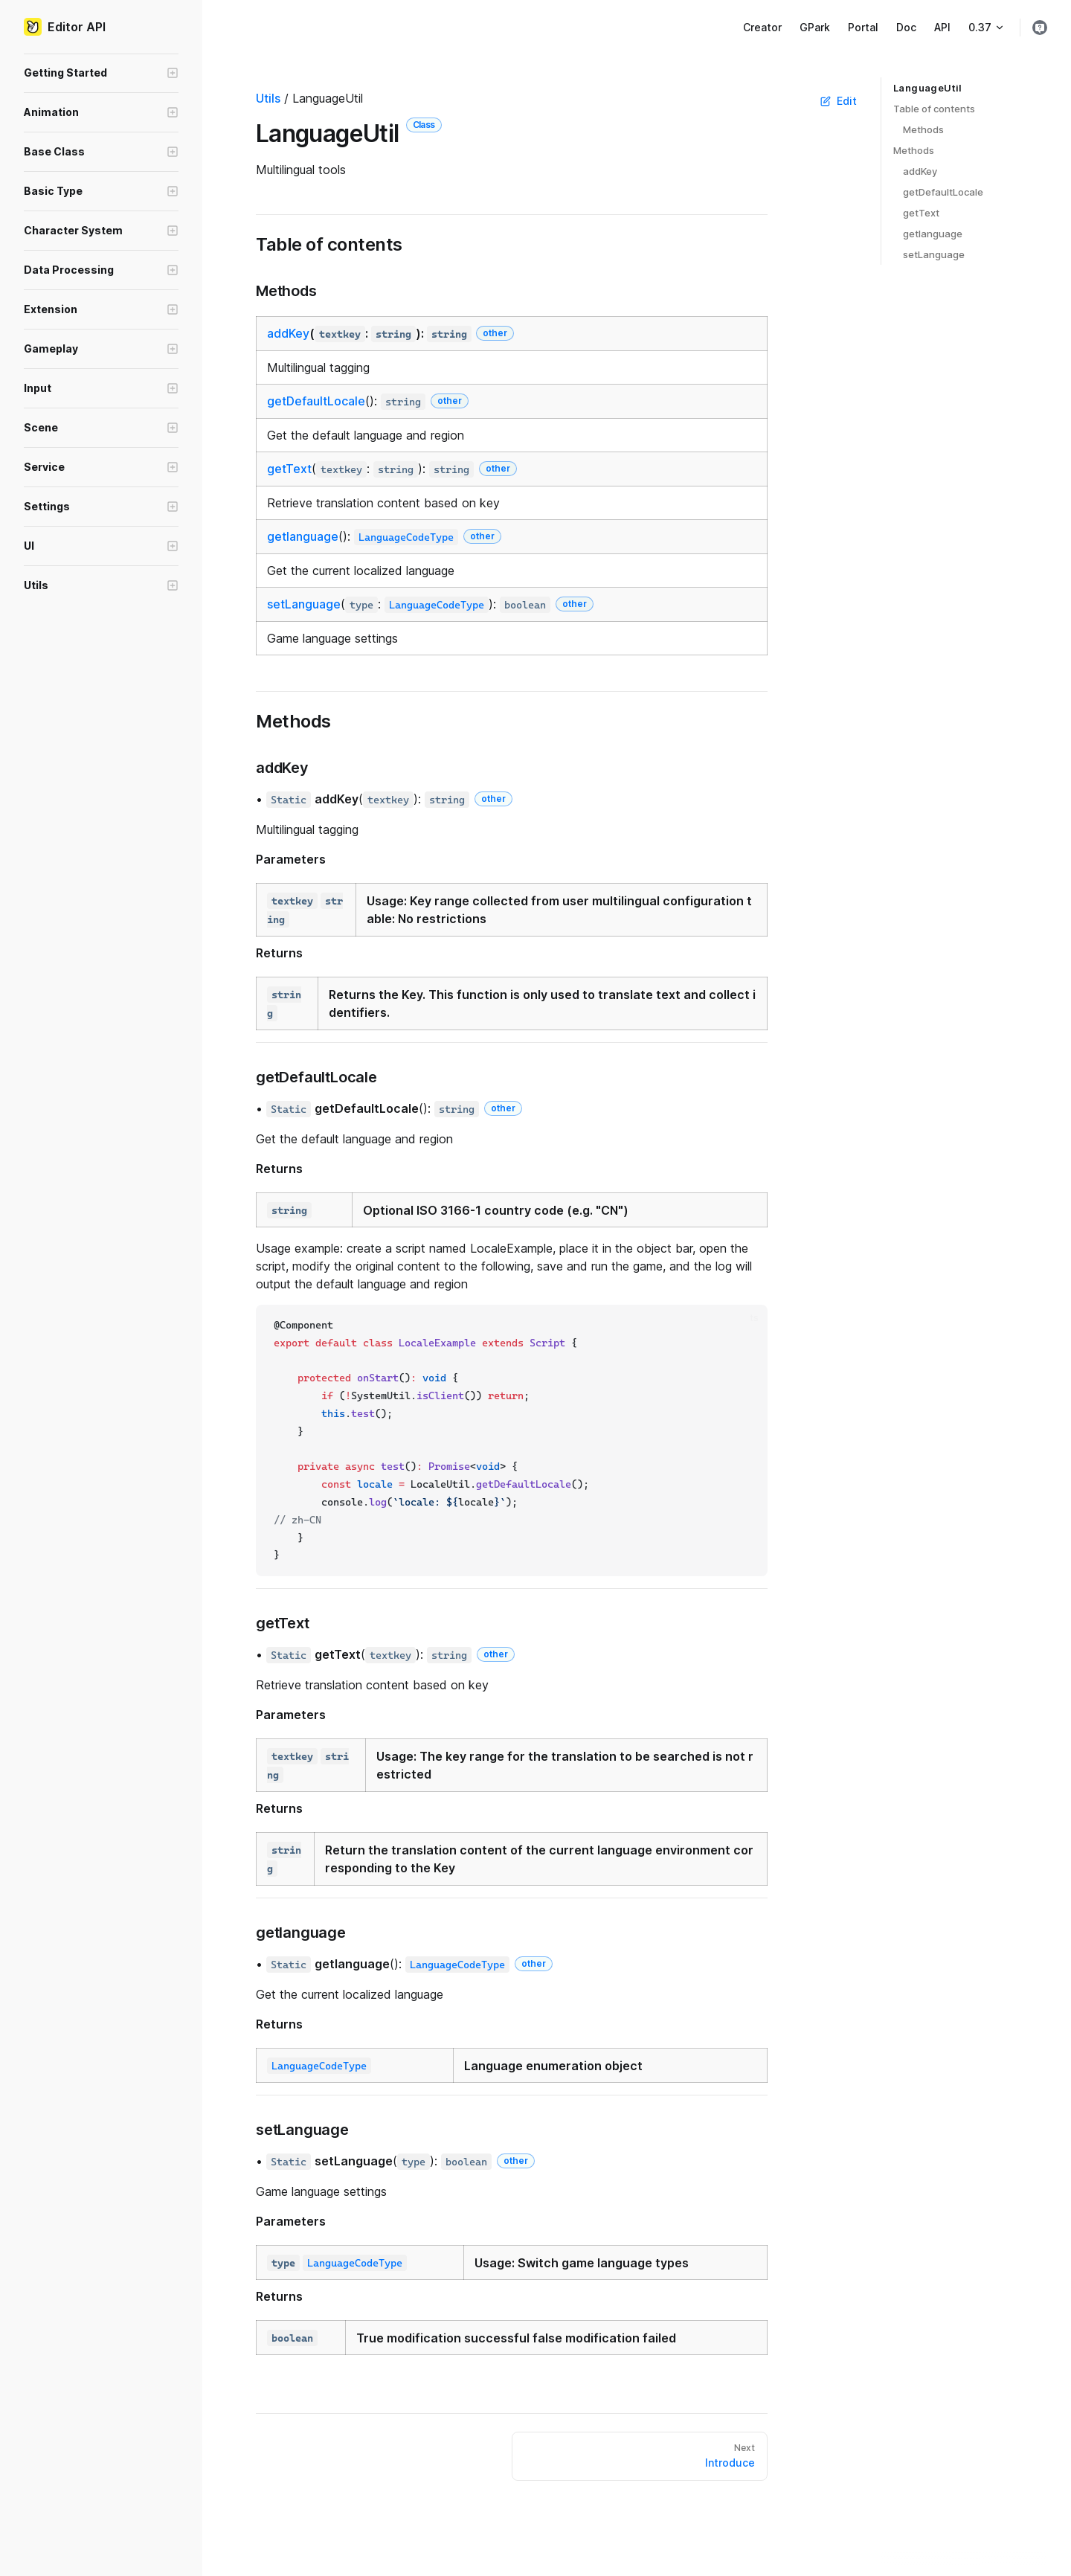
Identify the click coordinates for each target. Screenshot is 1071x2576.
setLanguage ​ (934, 254)
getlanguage (302, 536)
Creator (762, 27)
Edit (838, 100)
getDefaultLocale (316, 401)
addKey (288, 333)
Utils (268, 98)
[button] (101, 73)
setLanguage (304, 604)
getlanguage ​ (932, 234)
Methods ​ (923, 129)
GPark (815, 27)
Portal (863, 27)
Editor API (65, 27)
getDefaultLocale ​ (943, 192)
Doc (906, 27)
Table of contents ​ (934, 109)
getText (289, 468)
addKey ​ (920, 171)
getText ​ (921, 213)
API (942, 27)
